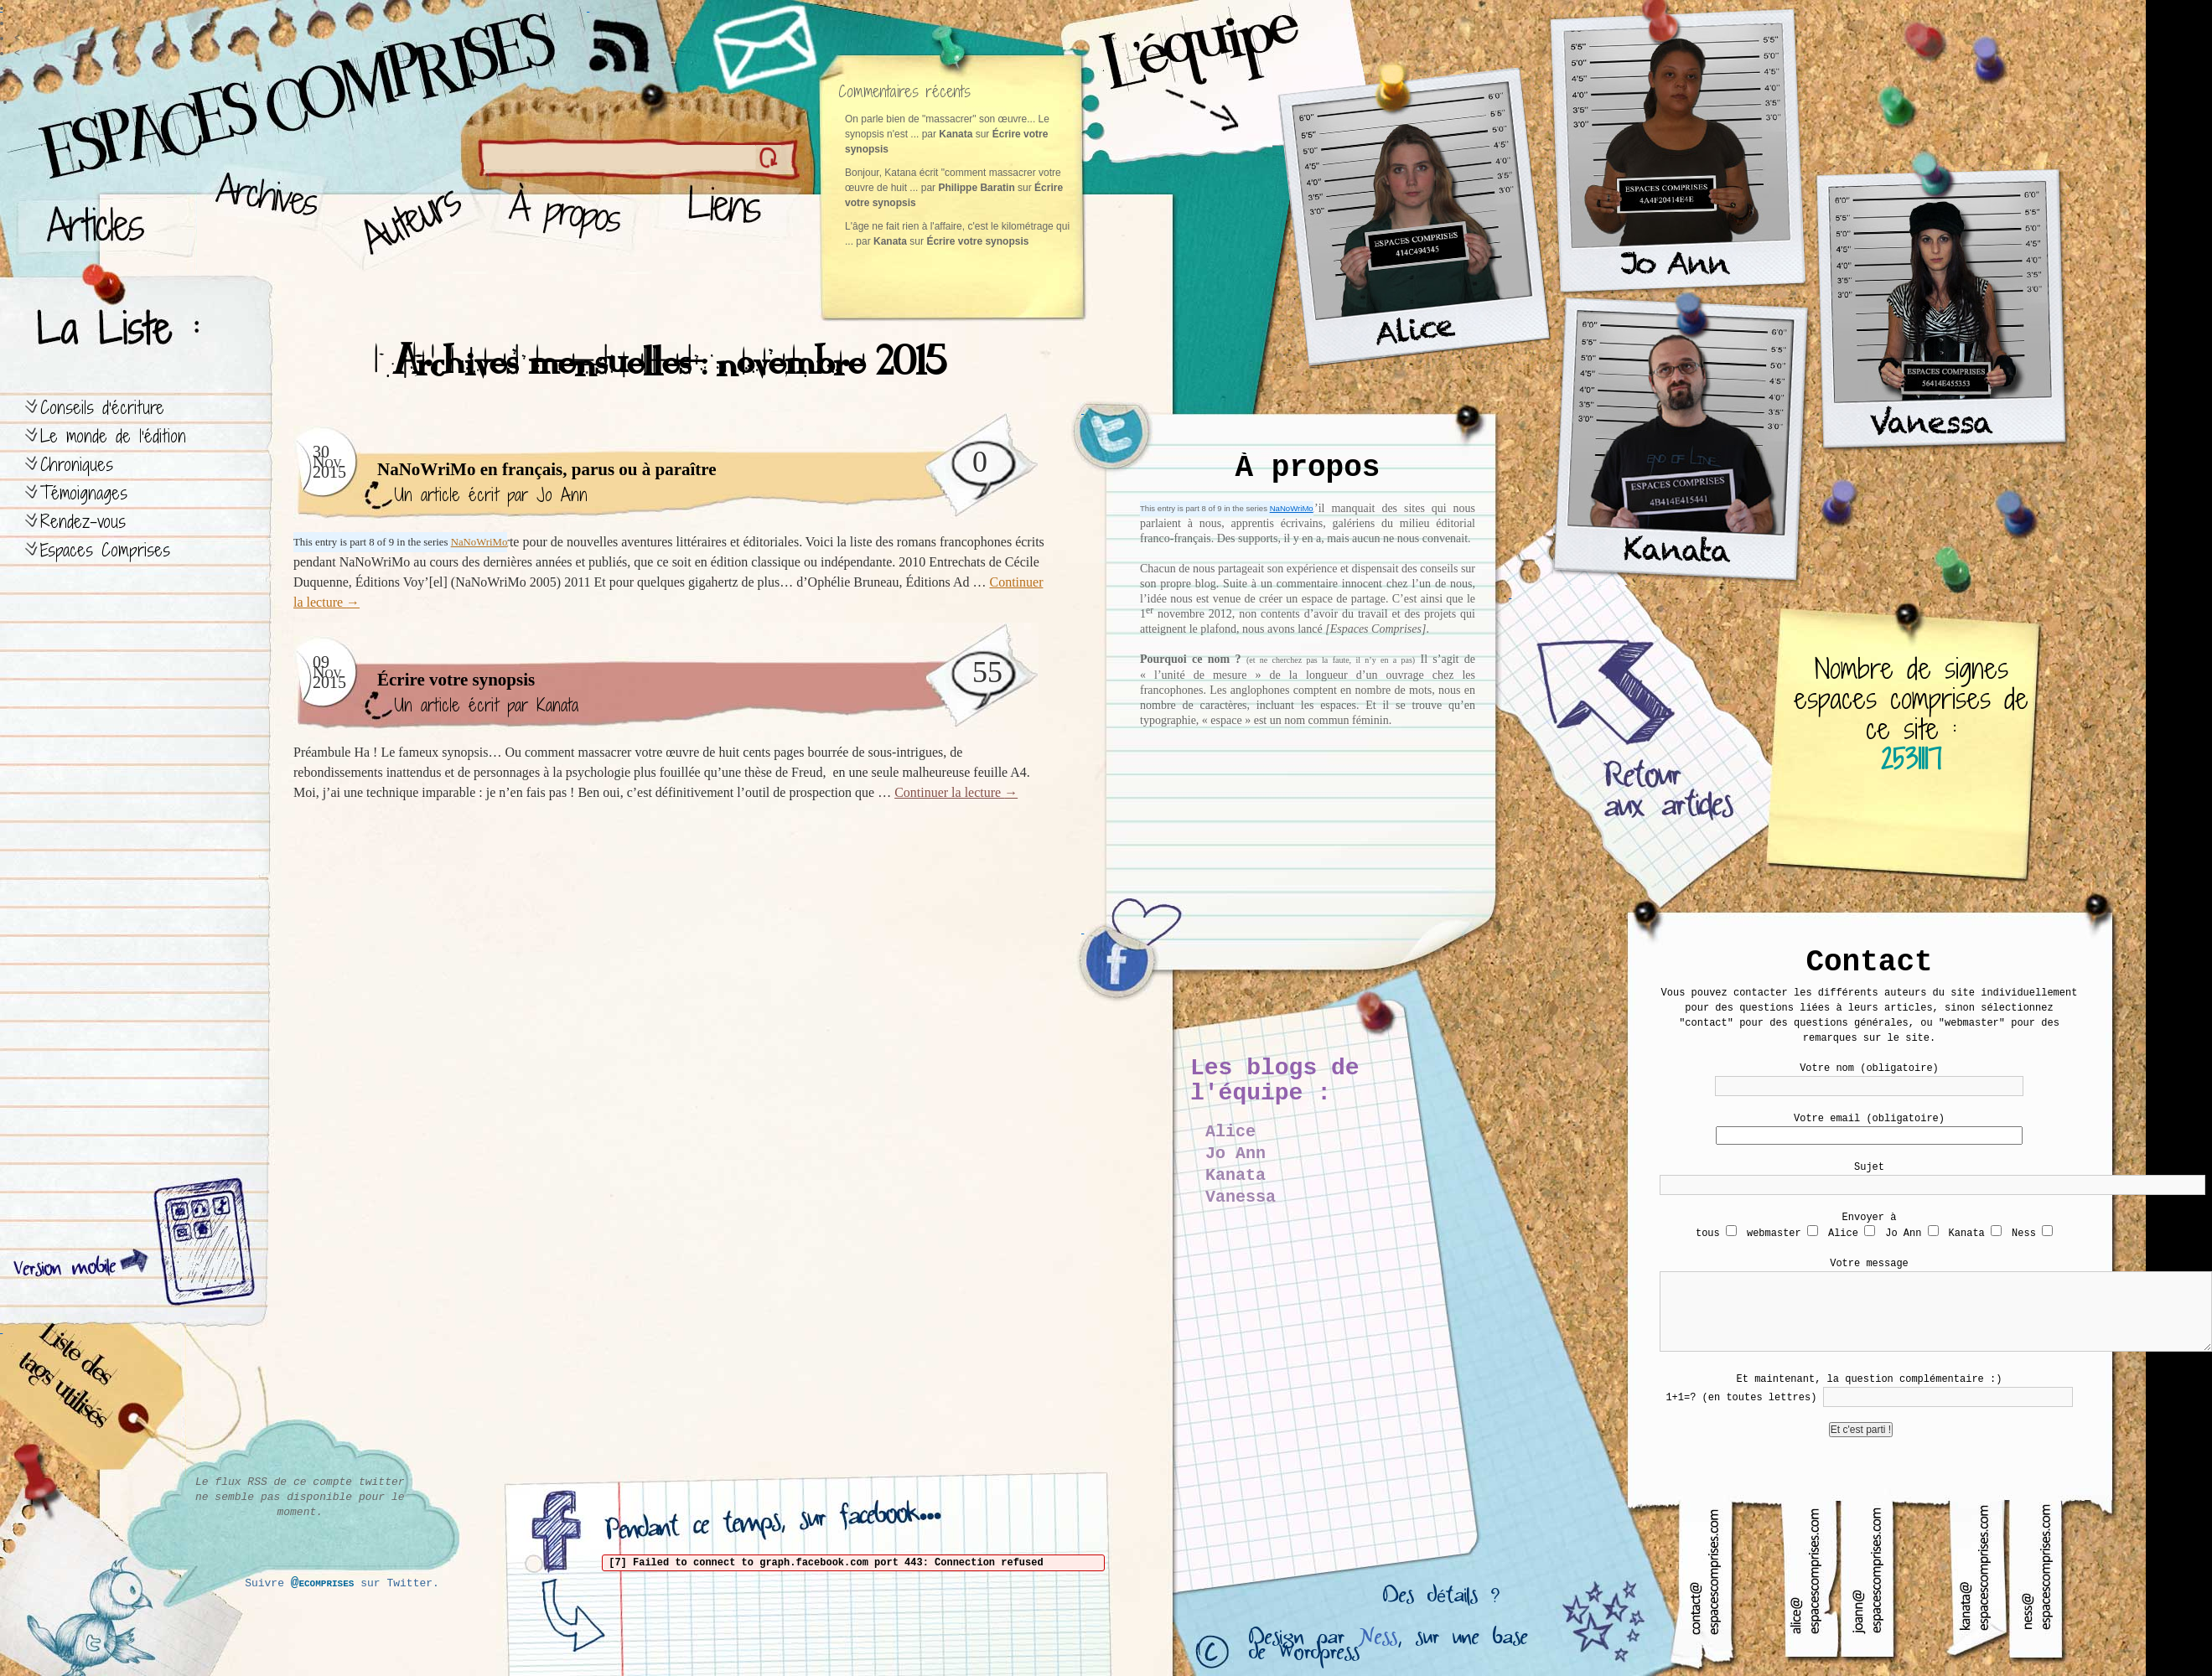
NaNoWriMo (1291, 508)
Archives (261, 218)
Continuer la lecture (956, 792)
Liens (728, 218)
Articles (105, 218)
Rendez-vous (83, 522)
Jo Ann (562, 495)
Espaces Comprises (105, 550)
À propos (570, 218)
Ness (1377, 1641)
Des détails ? (1441, 1599)
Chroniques (76, 465)
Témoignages (83, 493)
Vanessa (1240, 1197)
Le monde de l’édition (113, 436)
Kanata (557, 705)
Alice (1230, 1131)
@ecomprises (323, 1583)
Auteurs (407, 218)
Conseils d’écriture (102, 408)
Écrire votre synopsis (977, 241)
